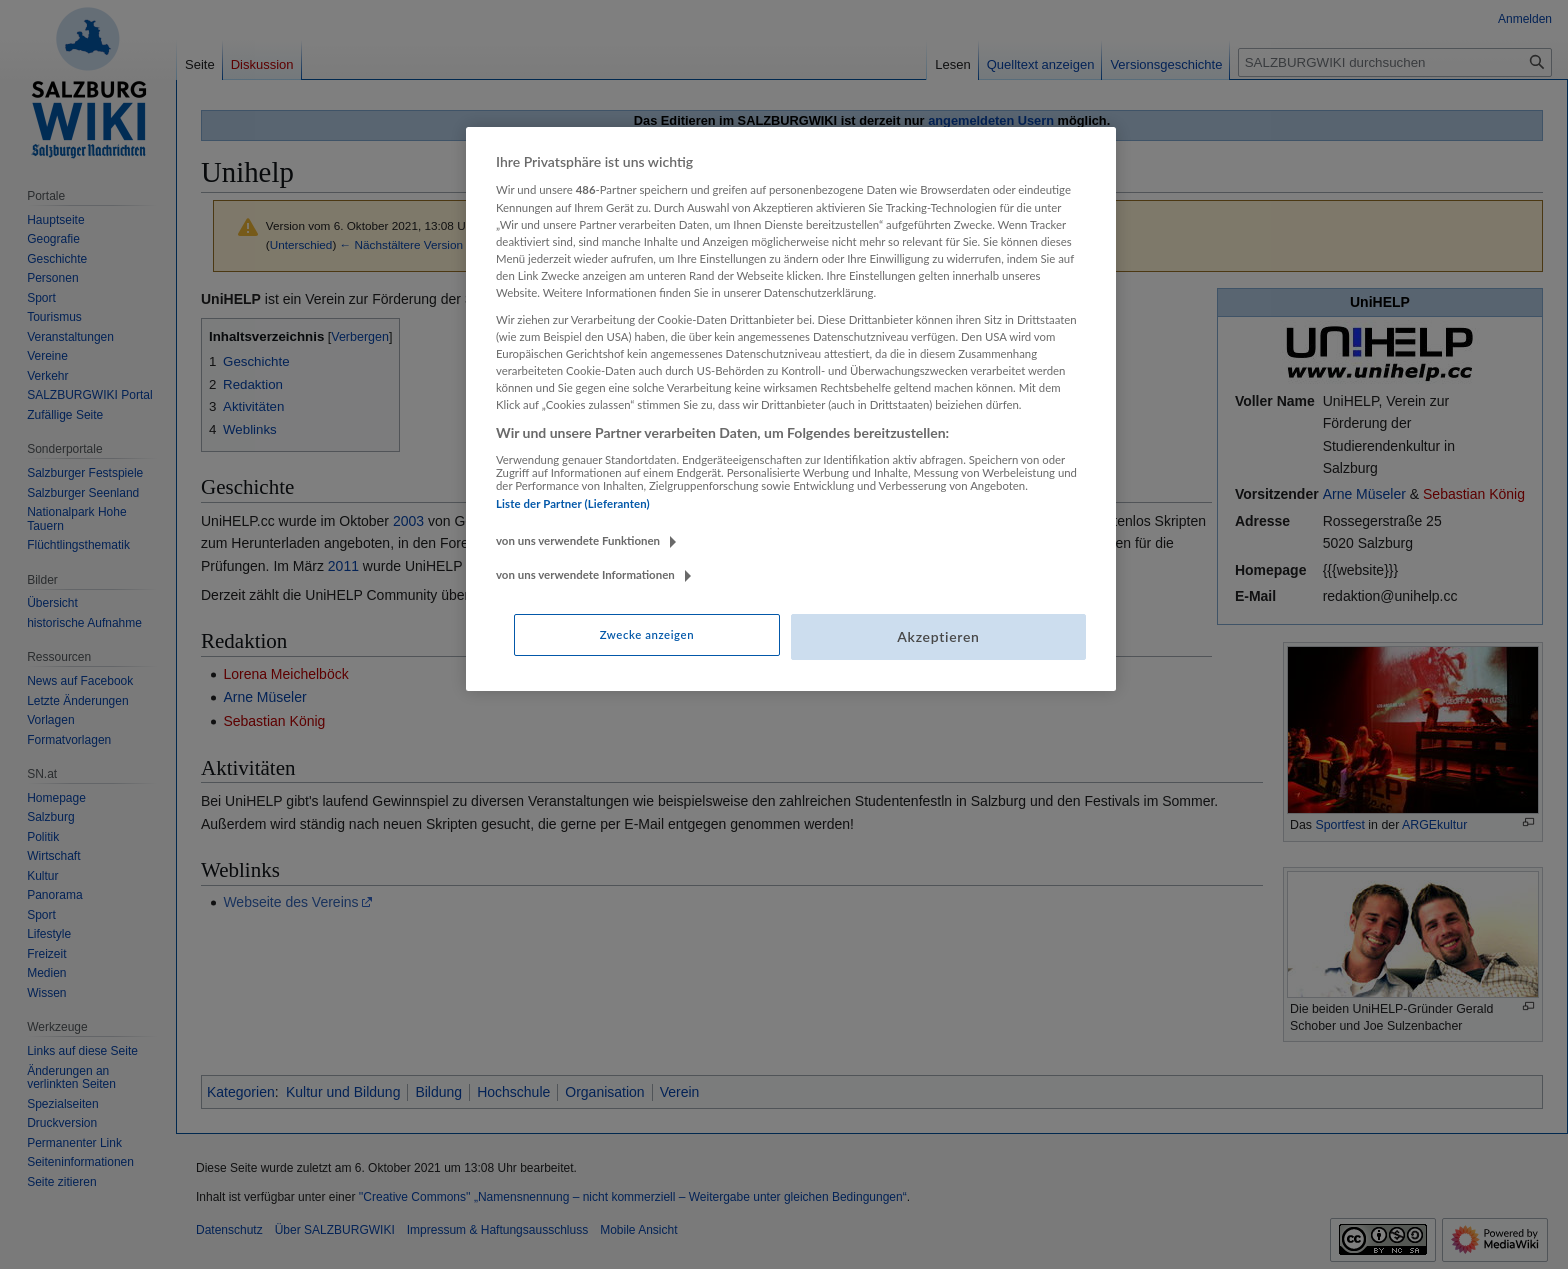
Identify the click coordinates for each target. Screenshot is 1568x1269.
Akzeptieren (938, 636)
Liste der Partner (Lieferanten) (573, 503)
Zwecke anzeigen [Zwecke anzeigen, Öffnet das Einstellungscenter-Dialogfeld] (647, 634)
